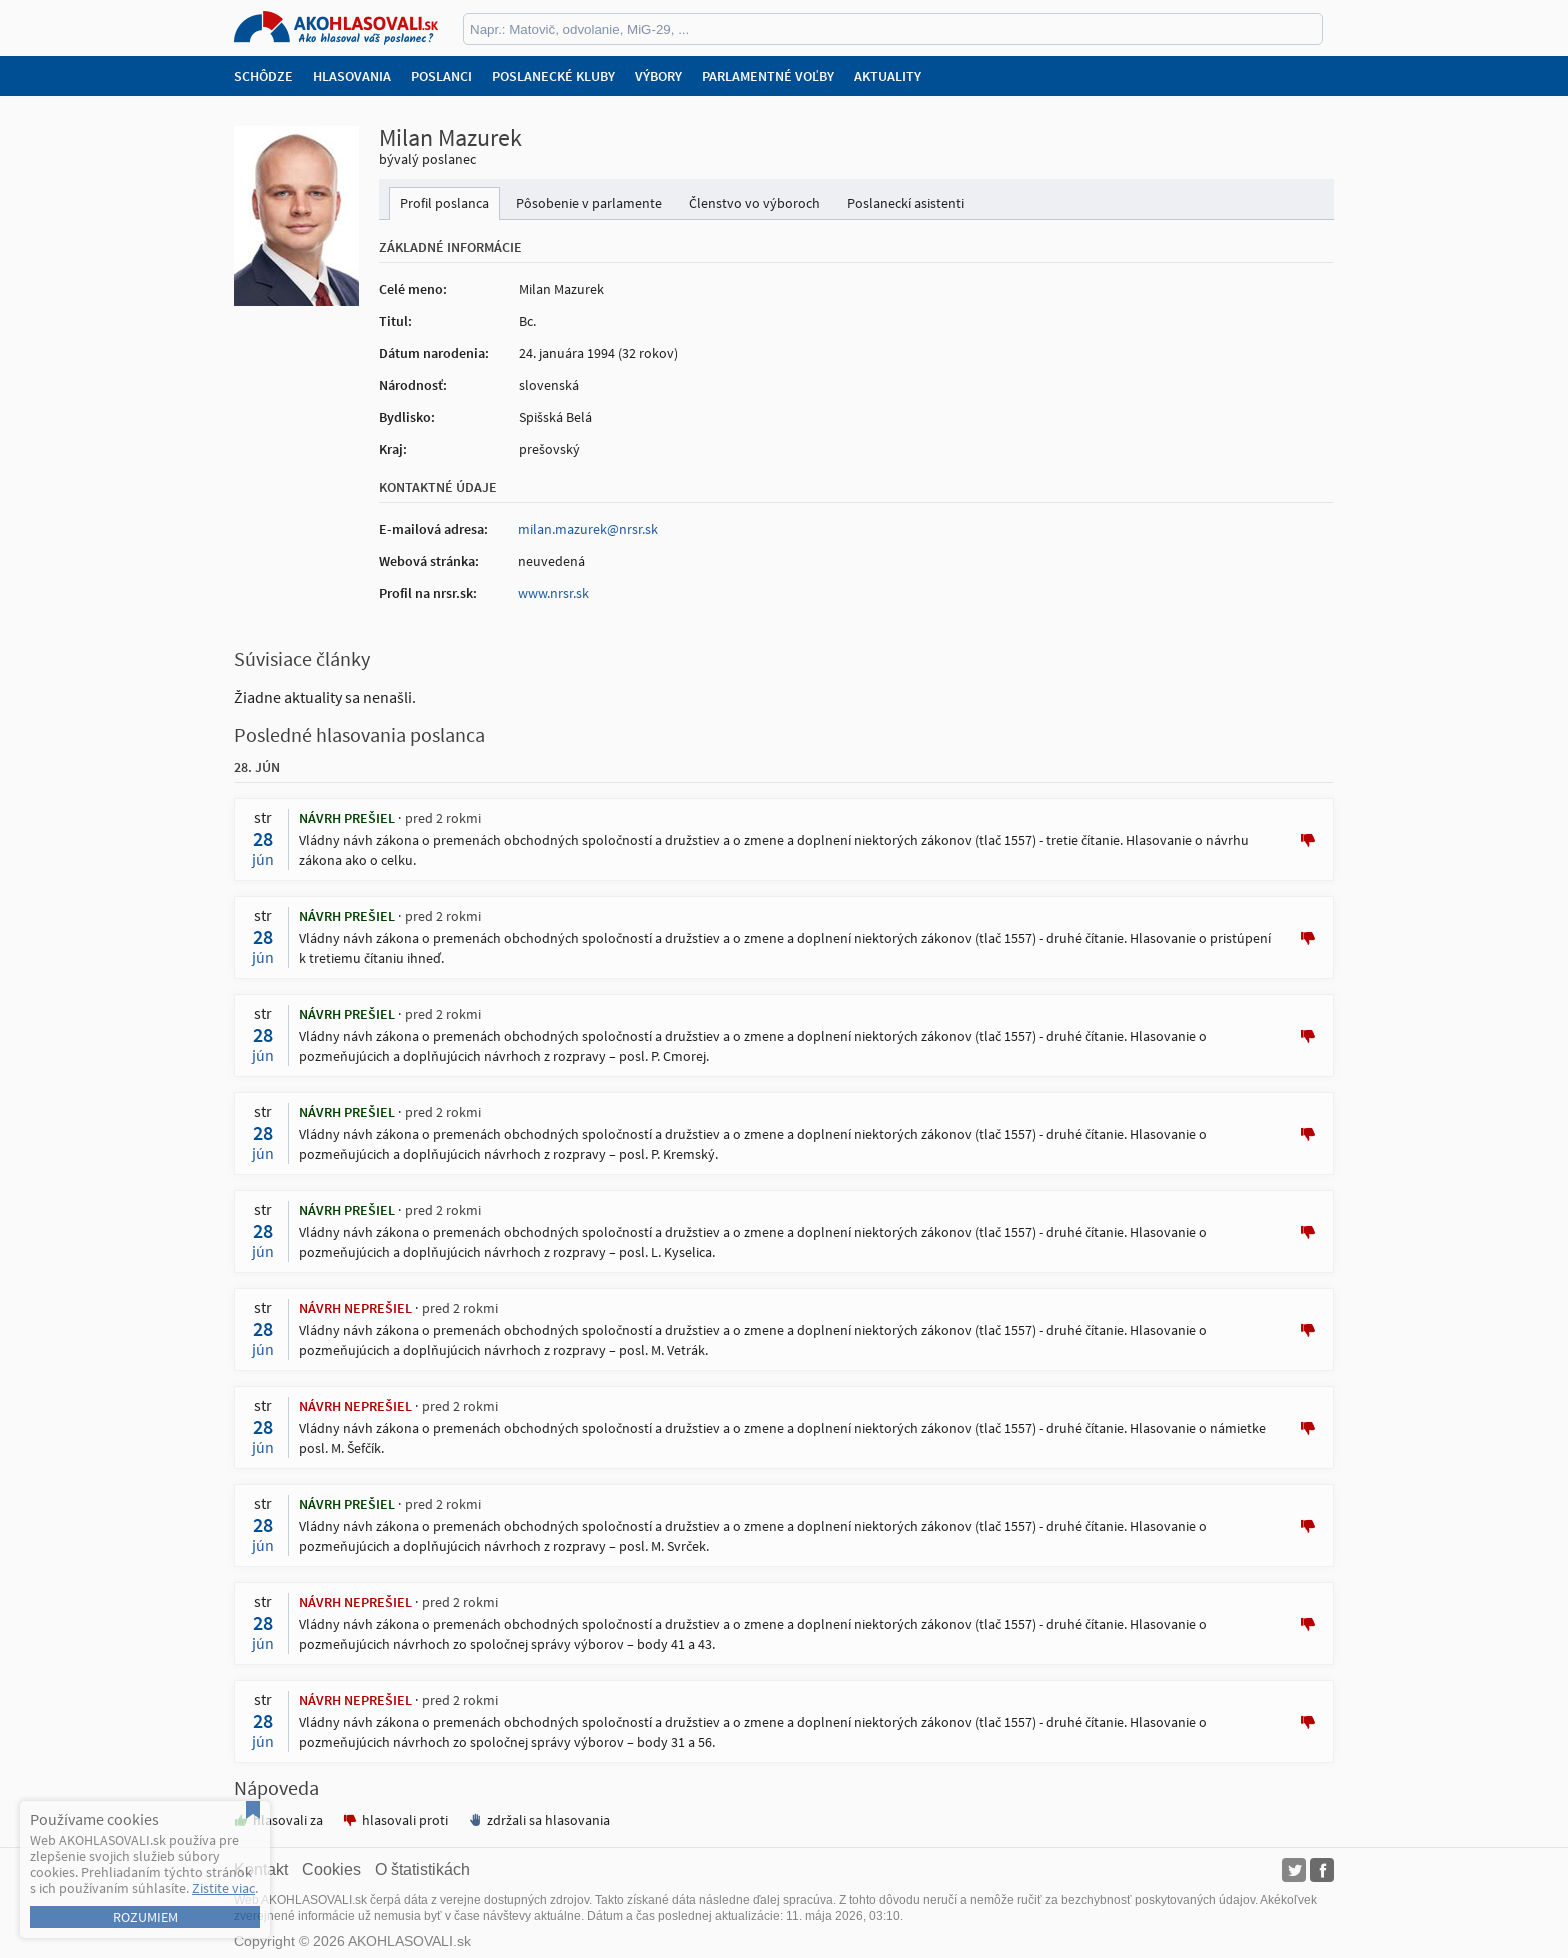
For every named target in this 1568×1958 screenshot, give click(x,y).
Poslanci (441, 76)
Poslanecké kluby (553, 76)
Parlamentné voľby (768, 76)
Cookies (331, 1869)
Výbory (658, 76)
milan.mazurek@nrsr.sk (588, 529)
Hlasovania (352, 76)
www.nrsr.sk (553, 593)
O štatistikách (422, 1869)
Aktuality (887, 76)
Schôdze (263, 76)
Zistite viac (223, 1888)
